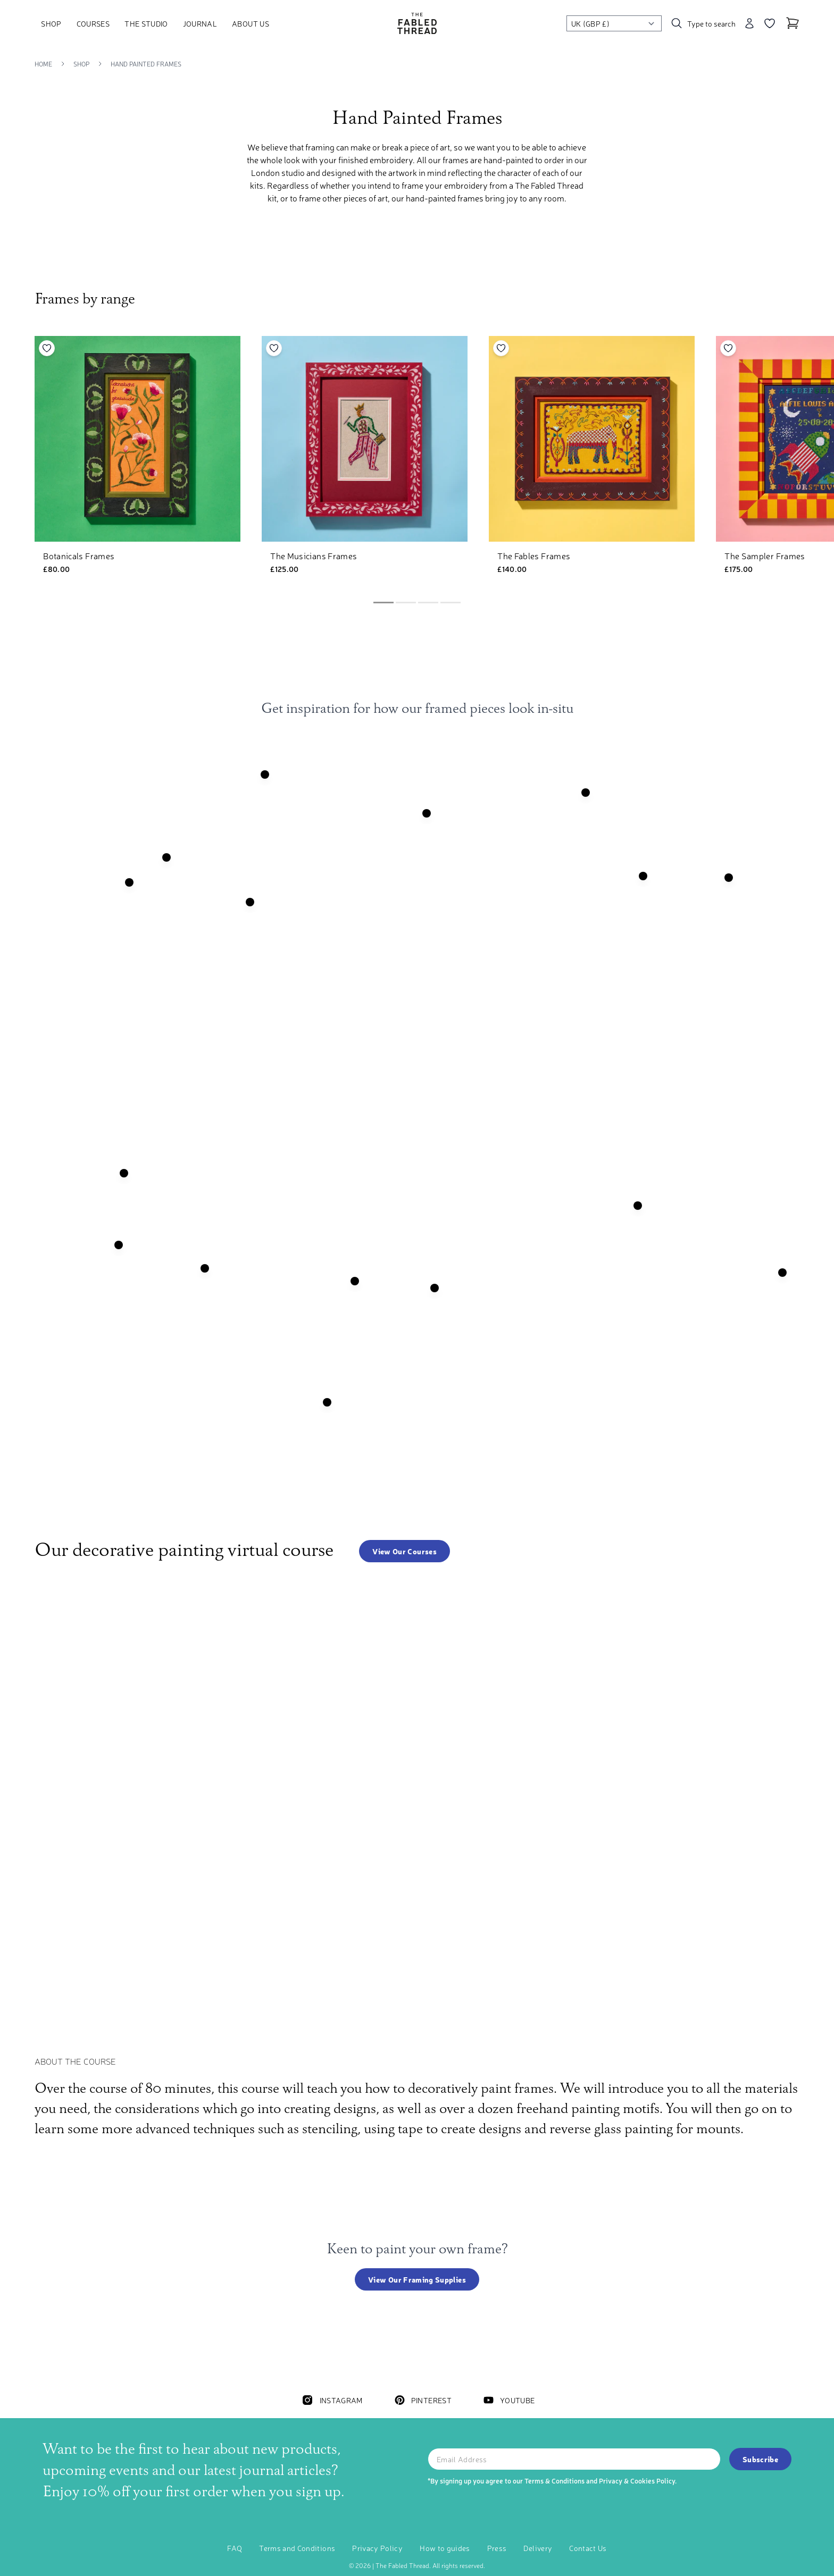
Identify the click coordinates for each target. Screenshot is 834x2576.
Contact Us (588, 2548)
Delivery (537, 2548)
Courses (93, 23)
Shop (51, 23)
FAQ (234, 2548)
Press (497, 2548)
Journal (200, 23)
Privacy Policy (377, 2548)
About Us (250, 23)
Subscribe (760, 2459)
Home (43, 64)
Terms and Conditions (297, 2548)
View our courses (404, 1551)
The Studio (146, 23)
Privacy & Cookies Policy (637, 2480)
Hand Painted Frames (146, 64)
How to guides (445, 2548)
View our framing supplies (417, 2279)
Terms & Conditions (554, 2480)
